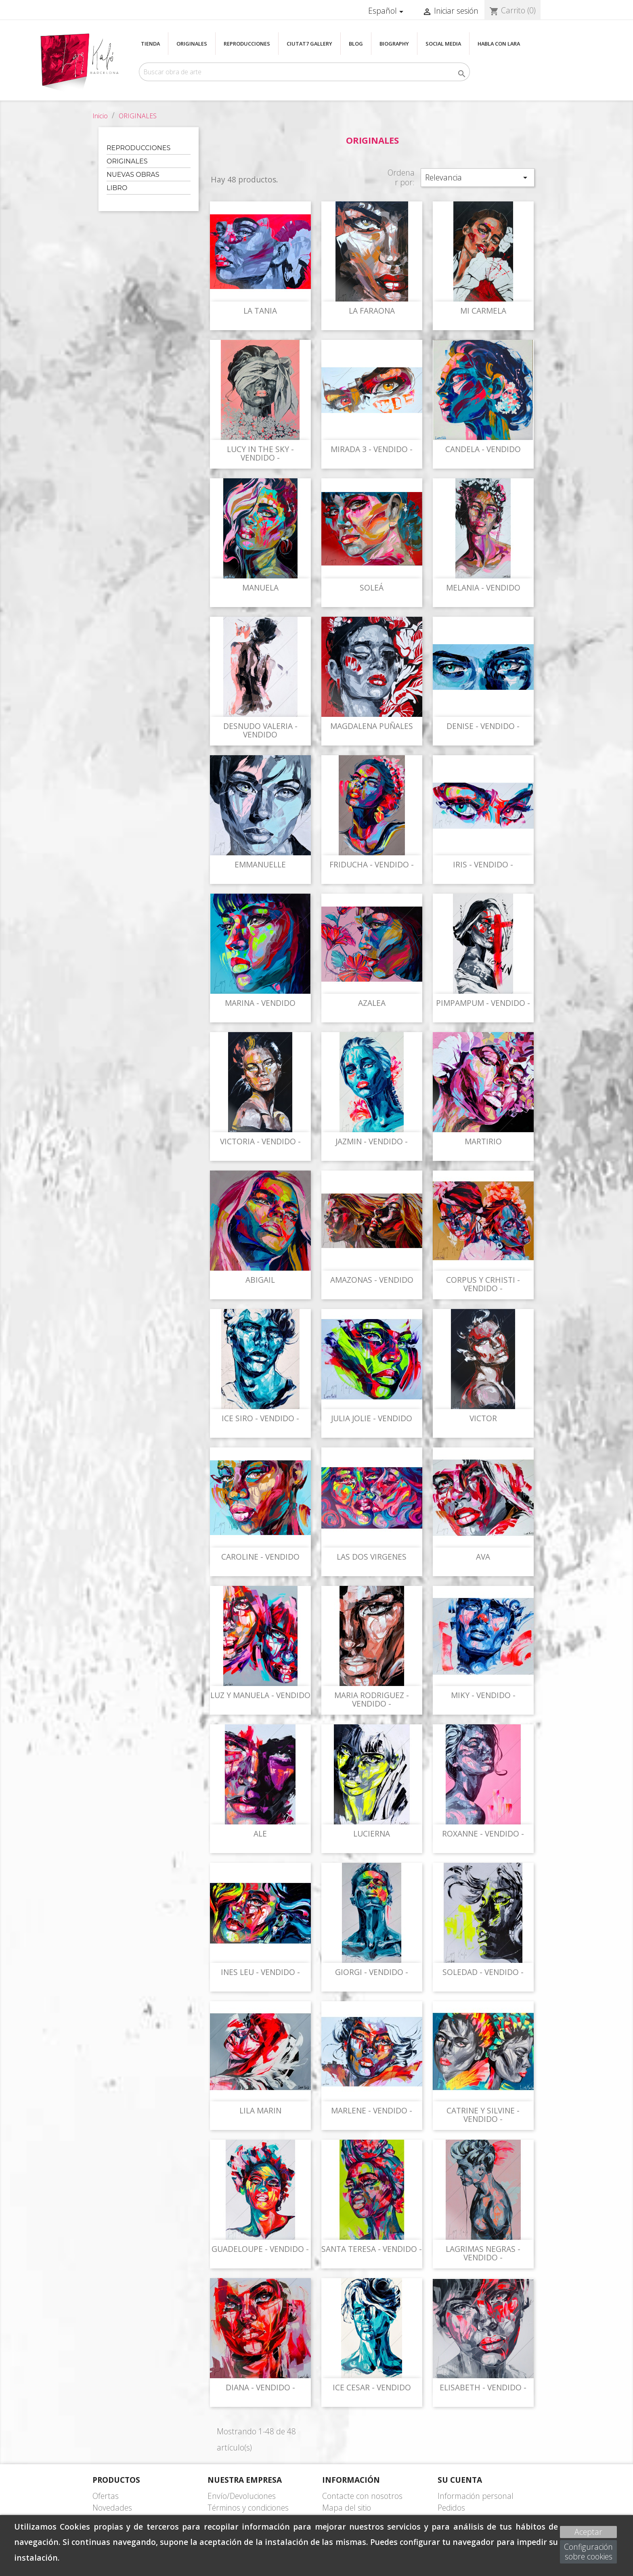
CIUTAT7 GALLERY (309, 43)
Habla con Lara (499, 43)
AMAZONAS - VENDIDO (371, 1279)
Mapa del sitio (346, 2507)
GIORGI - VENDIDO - (371, 1972)
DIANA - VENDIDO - (260, 2387)
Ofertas (105, 2495)
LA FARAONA (372, 310)
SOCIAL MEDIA (443, 43)
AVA (483, 1556)
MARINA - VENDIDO (260, 1002)
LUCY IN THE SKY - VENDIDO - (260, 453)
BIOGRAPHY (394, 43)
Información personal (476, 2495)
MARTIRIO (483, 1141)
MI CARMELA (483, 310)
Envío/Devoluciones (242, 2495)
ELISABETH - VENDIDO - (483, 2387)
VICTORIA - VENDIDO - (260, 1141)
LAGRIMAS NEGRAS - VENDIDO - (483, 2253)
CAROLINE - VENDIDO (260, 1556)
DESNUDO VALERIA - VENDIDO (260, 730)
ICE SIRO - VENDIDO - (260, 1418)
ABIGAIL (260, 1279)
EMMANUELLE (260, 864)
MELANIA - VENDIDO (483, 587)
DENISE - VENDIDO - (483, 725)
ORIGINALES (191, 43)
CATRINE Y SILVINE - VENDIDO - (483, 2115)
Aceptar (588, 2531)
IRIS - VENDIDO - (483, 864)
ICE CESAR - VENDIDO (372, 2387)
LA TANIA (260, 310)
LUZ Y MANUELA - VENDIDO (260, 1695)
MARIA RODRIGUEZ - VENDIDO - (371, 1699)
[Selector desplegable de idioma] (387, 11)
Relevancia (477, 177)
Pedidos (451, 2507)
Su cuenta (460, 2479)
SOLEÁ (372, 587)
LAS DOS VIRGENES (372, 1556)
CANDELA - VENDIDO (483, 449)
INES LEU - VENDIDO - (260, 1972)
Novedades (112, 2507)
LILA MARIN (260, 2110)
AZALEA (372, 1002)
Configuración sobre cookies (588, 2551)
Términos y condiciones (248, 2507)
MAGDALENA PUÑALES (371, 725)
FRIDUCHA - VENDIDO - (371, 864)
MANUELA (260, 587)
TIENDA (150, 43)
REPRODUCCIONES (247, 43)
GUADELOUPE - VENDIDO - (260, 2248)
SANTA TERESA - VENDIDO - (371, 2248)
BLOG (356, 43)
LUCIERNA (371, 1833)
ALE (260, 1833)
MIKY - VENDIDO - (483, 1695)
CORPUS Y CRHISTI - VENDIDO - (483, 1284)
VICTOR (483, 1418)
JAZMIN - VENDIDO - (371, 1141)
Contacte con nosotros (362, 2495)
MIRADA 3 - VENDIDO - (372, 449)
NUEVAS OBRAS (133, 174)
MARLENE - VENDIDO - (371, 2110)
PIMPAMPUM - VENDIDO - (483, 1002)
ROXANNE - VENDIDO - (483, 1833)
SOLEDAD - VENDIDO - (483, 1972)
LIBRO (117, 188)
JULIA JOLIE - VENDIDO (371, 1418)
